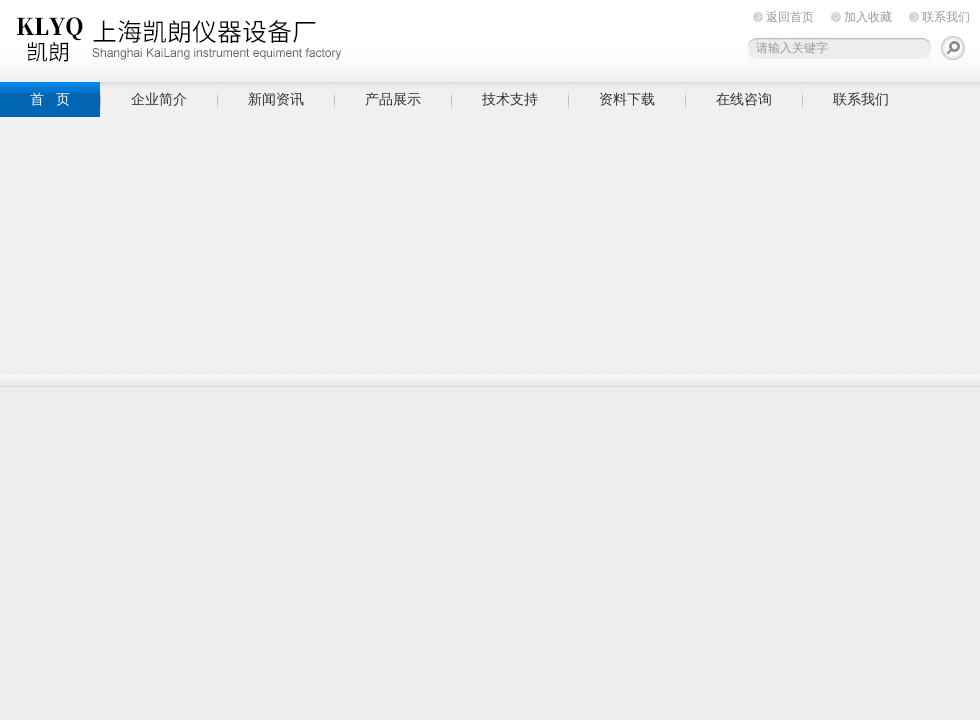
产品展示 (393, 99)
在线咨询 (744, 99)
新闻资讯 (276, 99)
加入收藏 (868, 17)
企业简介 (159, 99)
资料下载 (627, 99)
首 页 (50, 99)
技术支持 (510, 99)
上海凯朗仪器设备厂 (200, 37)
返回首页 (790, 17)
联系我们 (946, 17)
